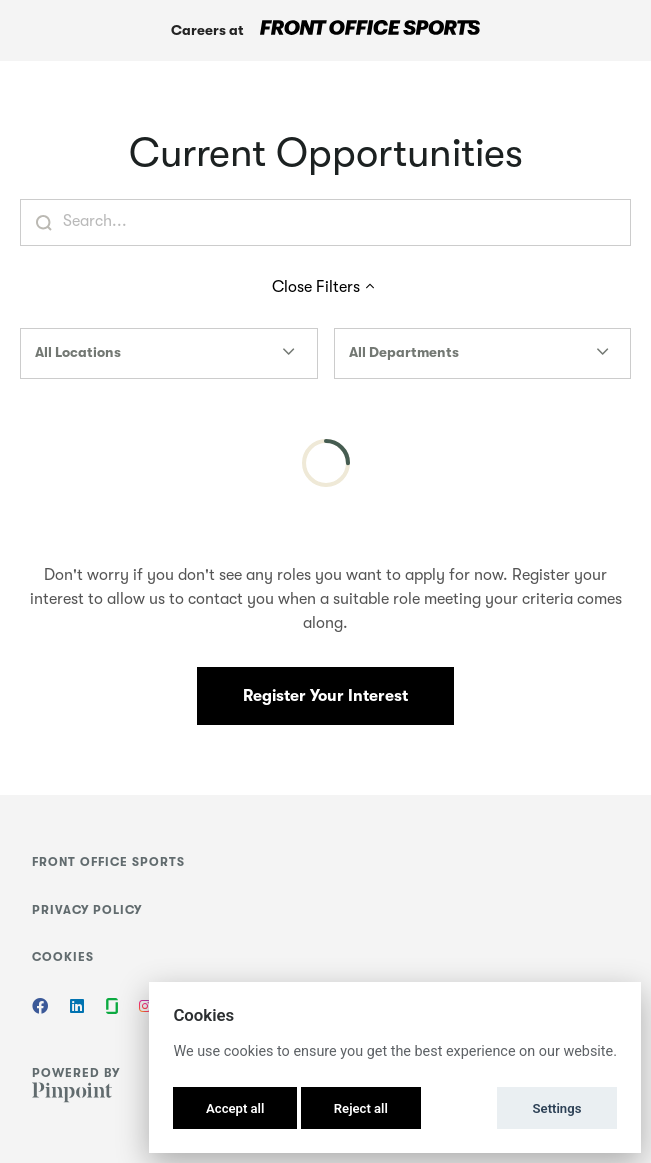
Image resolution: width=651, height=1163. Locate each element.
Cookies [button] (63, 957)
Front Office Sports (108, 862)
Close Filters (326, 287)
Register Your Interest (325, 696)
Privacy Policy (87, 910)
